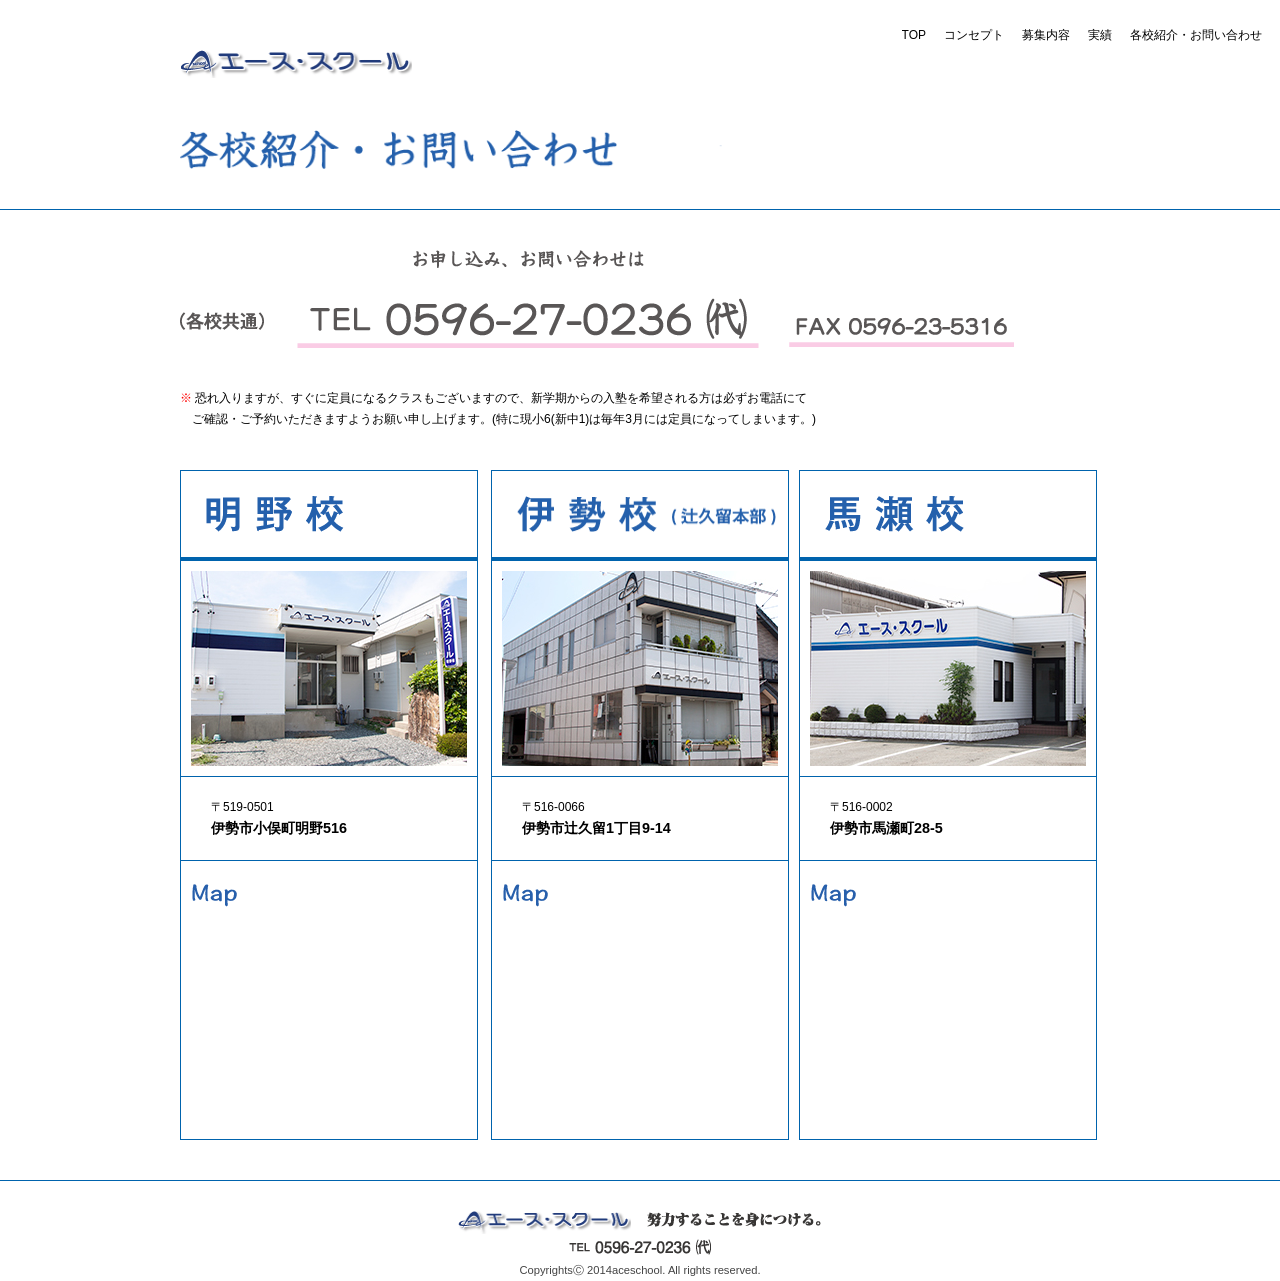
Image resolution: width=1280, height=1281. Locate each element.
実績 (1100, 35)
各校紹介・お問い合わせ (1196, 35)
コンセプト (974, 35)
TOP (914, 35)
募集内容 (1046, 35)
